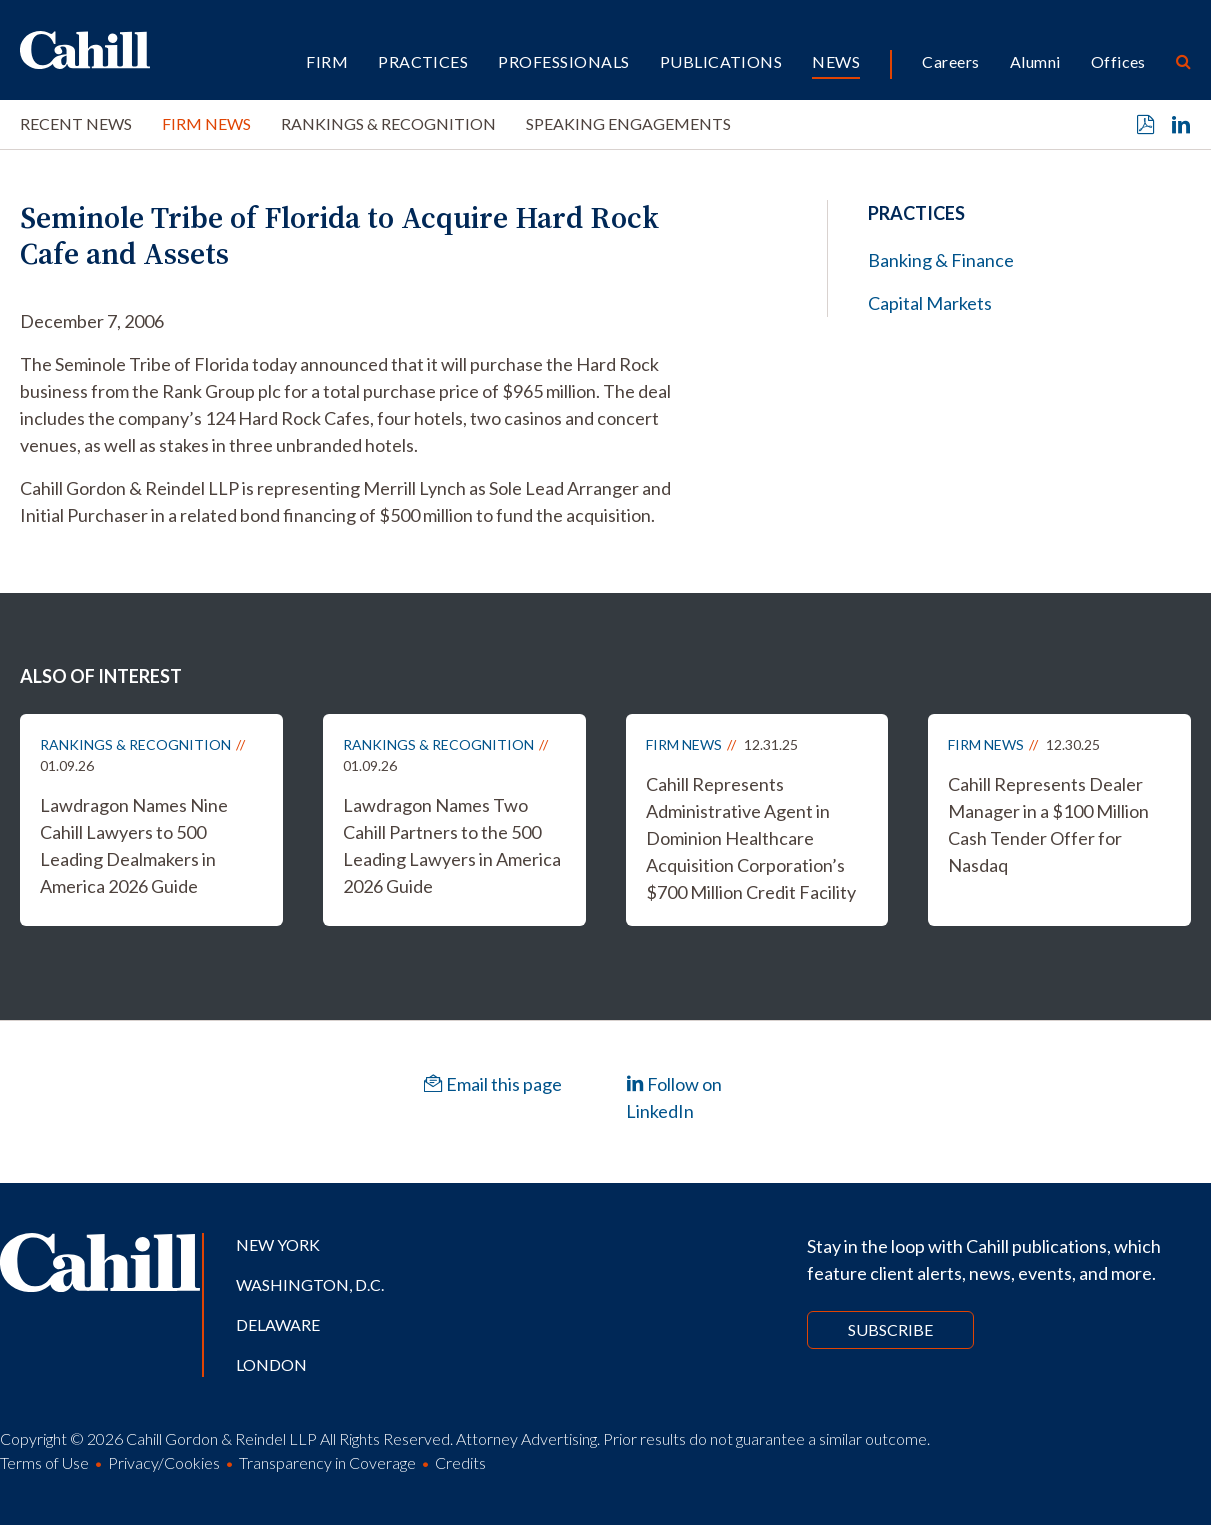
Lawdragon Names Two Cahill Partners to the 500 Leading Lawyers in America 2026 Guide (452, 845)
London (271, 1364)
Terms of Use (44, 1462)
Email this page (493, 1084)
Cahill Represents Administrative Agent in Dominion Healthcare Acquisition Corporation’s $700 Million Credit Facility (751, 838)
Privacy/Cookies (164, 1462)
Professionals (563, 61)
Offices (1118, 61)
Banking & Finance (941, 260)
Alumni (1035, 61)
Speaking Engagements (628, 123)
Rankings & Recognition (388, 123)
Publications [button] (721, 61)
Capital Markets (930, 303)
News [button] (836, 61)
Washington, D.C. (310, 1284)
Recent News (76, 123)
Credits (460, 1462)
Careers (950, 61)
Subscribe (890, 1329)
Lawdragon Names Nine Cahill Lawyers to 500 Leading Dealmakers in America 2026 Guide (134, 845)
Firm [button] (327, 61)
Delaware (278, 1324)
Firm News (206, 123)
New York (278, 1244)
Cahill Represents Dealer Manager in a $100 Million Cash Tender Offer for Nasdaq (1048, 824)
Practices (423, 61)
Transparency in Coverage (327, 1462)
